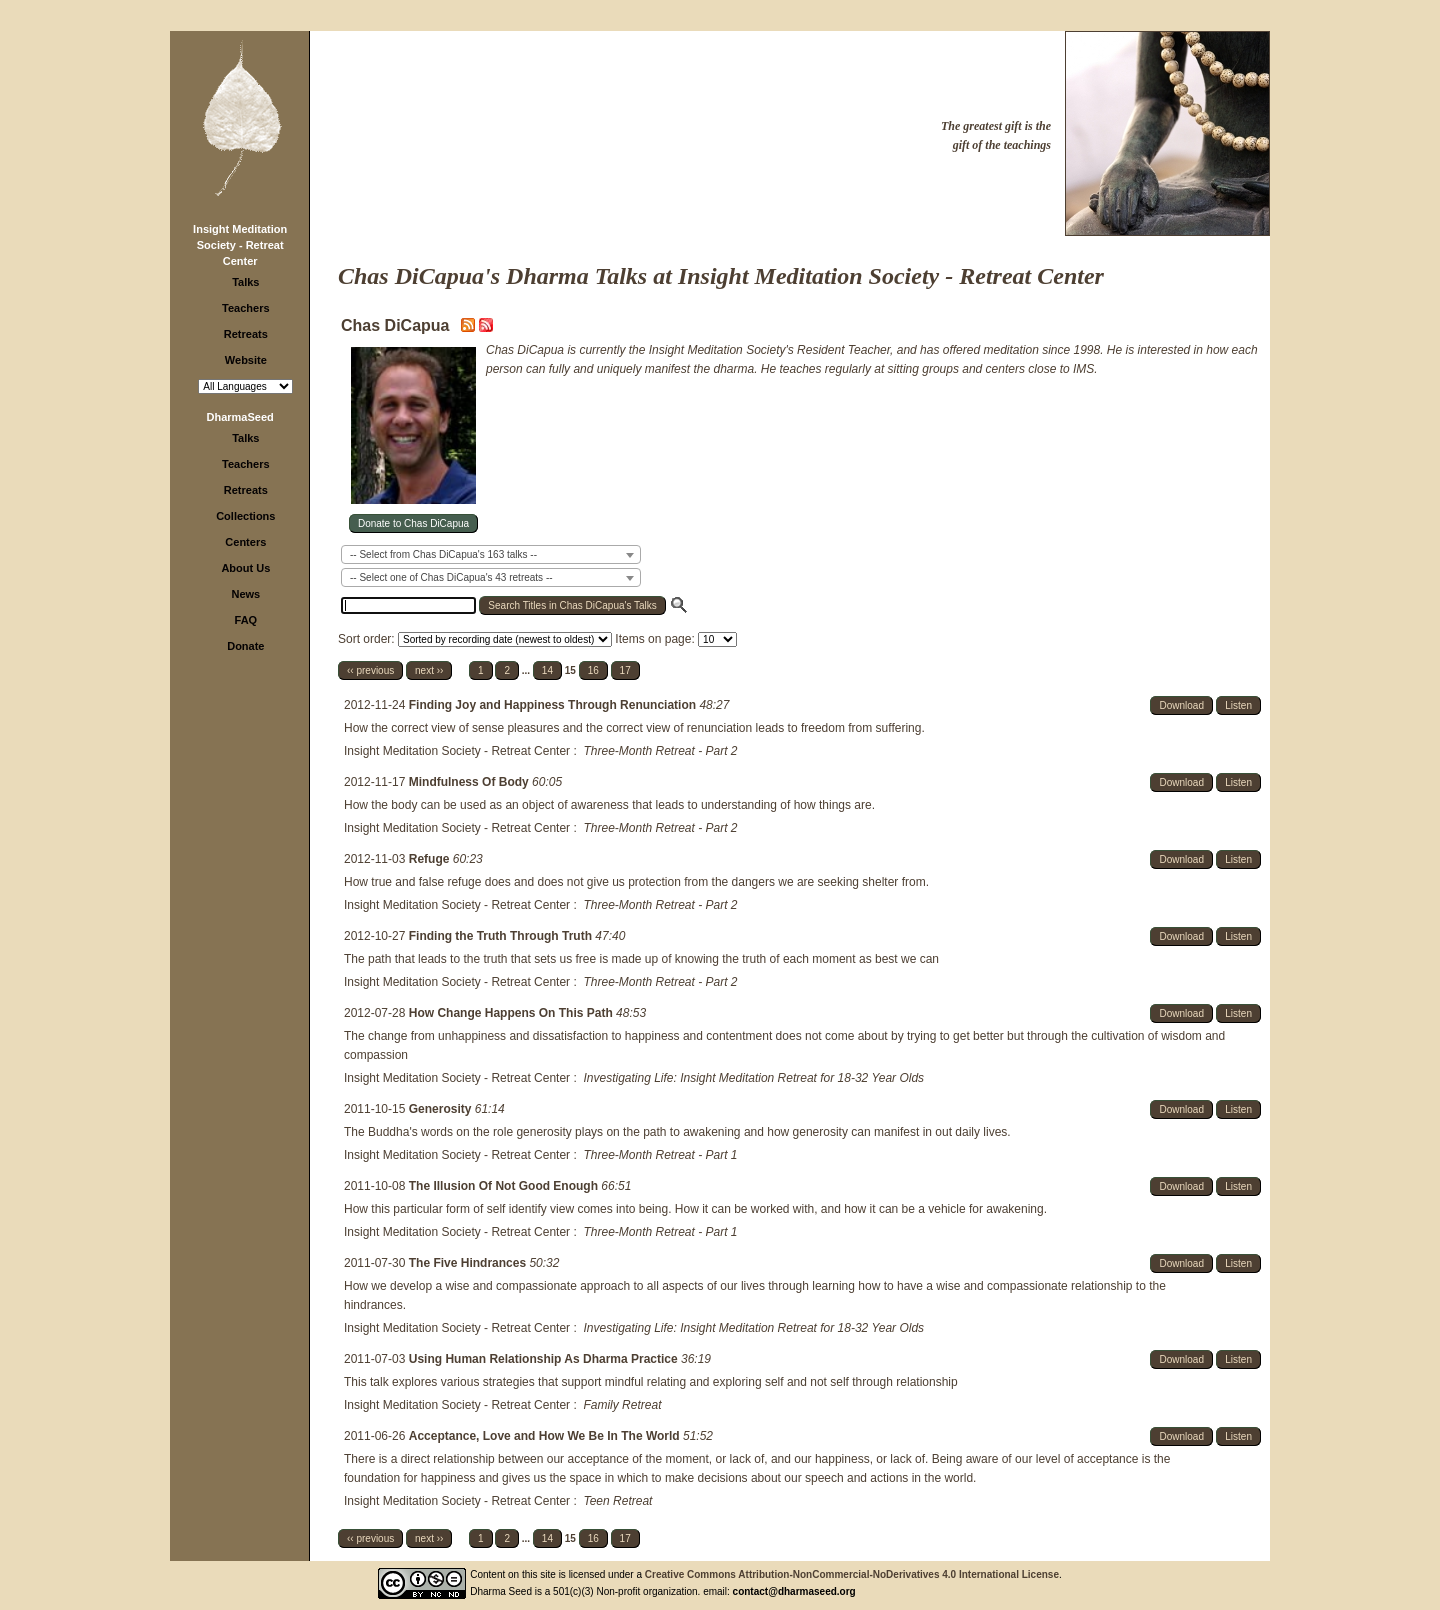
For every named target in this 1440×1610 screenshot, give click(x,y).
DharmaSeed (240, 417)
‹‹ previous (370, 670)
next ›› (429, 670)
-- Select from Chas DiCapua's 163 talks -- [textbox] (443, 554)
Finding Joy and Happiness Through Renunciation (554, 705)
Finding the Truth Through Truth (502, 936)
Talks (245, 282)
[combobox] (491, 554)
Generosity (442, 1109)
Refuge (431, 859)
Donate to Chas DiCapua (413, 523)
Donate (245, 646)
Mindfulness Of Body (470, 782)
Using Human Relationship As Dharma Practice (545, 1359)
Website (246, 360)
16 (593, 670)
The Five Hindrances (469, 1263)
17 (625, 670)
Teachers (246, 308)
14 (547, 670)
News (245, 594)
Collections (245, 516)
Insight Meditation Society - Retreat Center (240, 245)
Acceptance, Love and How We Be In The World (546, 1436)
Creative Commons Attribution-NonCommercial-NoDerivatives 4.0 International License (852, 1574)
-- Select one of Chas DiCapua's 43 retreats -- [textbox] (451, 577)
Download (1181, 705)
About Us (245, 568)
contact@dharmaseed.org (794, 1591)
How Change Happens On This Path (512, 1013)
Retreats (246, 334)
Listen (1238, 705)
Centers (245, 542)
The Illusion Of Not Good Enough (505, 1186)
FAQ (246, 620)
